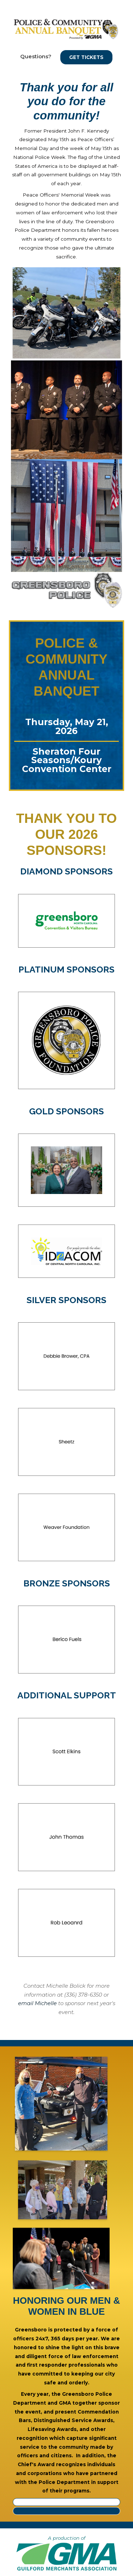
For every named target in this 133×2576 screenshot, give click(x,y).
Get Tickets (86, 57)
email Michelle (37, 2003)
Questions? (35, 56)
